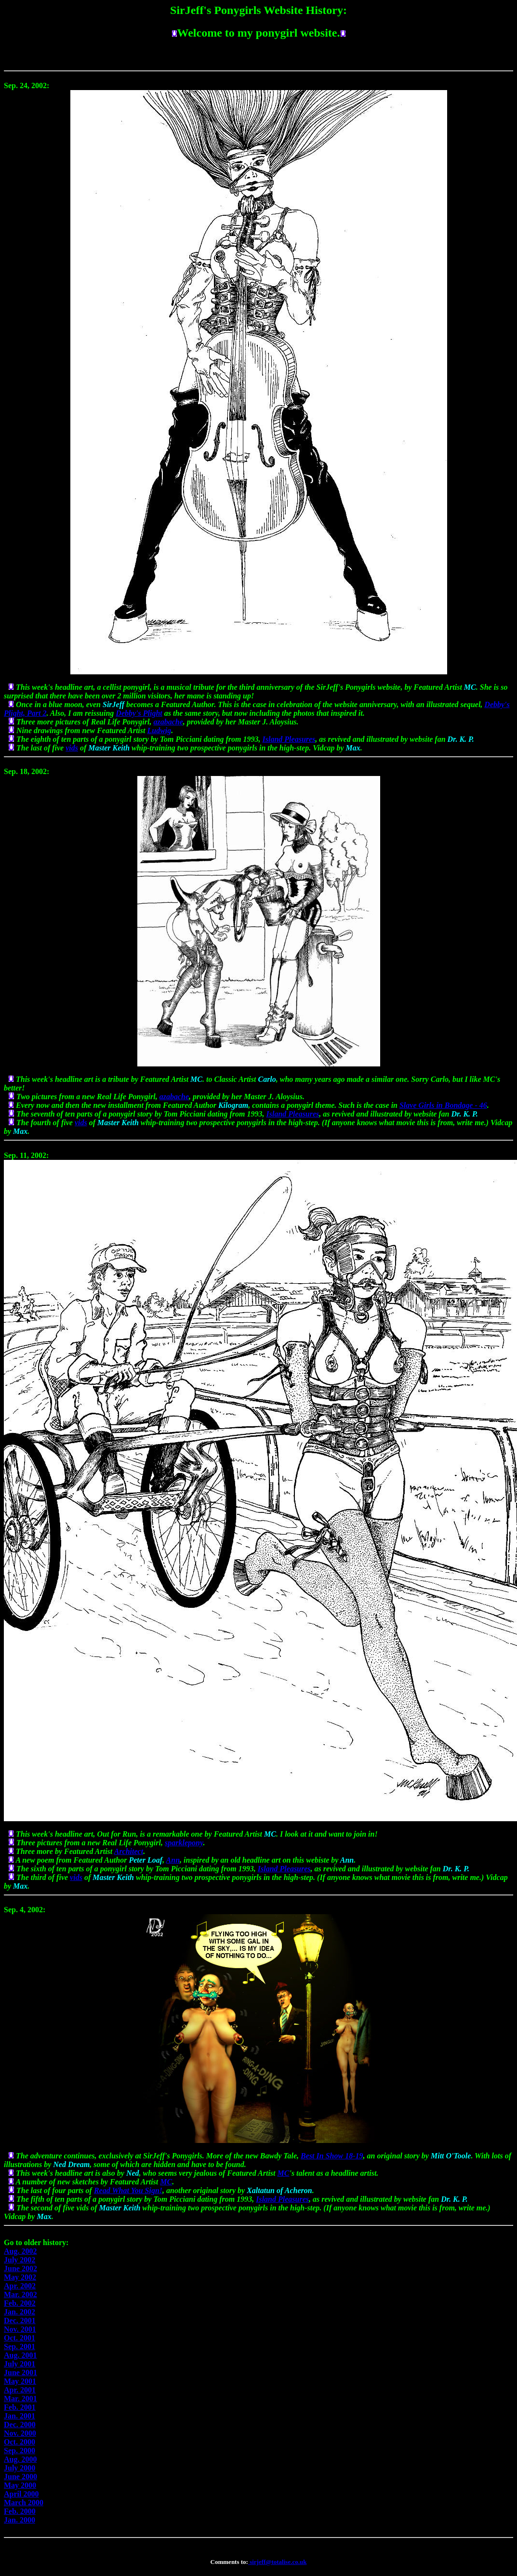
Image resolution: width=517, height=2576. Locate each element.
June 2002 (20, 2268)
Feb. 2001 (20, 2407)
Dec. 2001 (20, 2320)
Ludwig (159, 730)
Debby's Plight (139, 713)
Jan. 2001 (19, 2416)
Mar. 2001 (20, 2398)
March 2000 (23, 2502)
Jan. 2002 (19, 2312)
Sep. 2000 (19, 2450)
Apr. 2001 (20, 2390)
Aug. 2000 (20, 2459)
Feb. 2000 (20, 2511)
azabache (168, 722)
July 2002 (19, 2260)
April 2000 (21, 2494)
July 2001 (19, 2364)
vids (72, 748)
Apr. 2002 (20, 2286)
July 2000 (19, 2468)
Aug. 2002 (20, 2251)
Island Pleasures (289, 739)
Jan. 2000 (19, 2520)
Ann (173, 1860)
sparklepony (184, 1843)
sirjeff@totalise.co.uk (277, 2561)
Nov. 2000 (20, 2433)
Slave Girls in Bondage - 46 (443, 1105)
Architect (128, 1851)
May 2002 (20, 2277)
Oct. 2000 (19, 2442)
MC (284, 2173)
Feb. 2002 (20, 2303)
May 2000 (20, 2485)
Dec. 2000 (20, 2424)
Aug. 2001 (20, 2355)
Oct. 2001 (19, 2338)
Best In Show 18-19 (332, 2156)
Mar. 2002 (20, 2294)
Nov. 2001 (20, 2329)
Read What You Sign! (128, 2190)
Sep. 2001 (19, 2346)
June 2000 (20, 2476)
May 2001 (20, 2381)
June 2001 (20, 2372)
